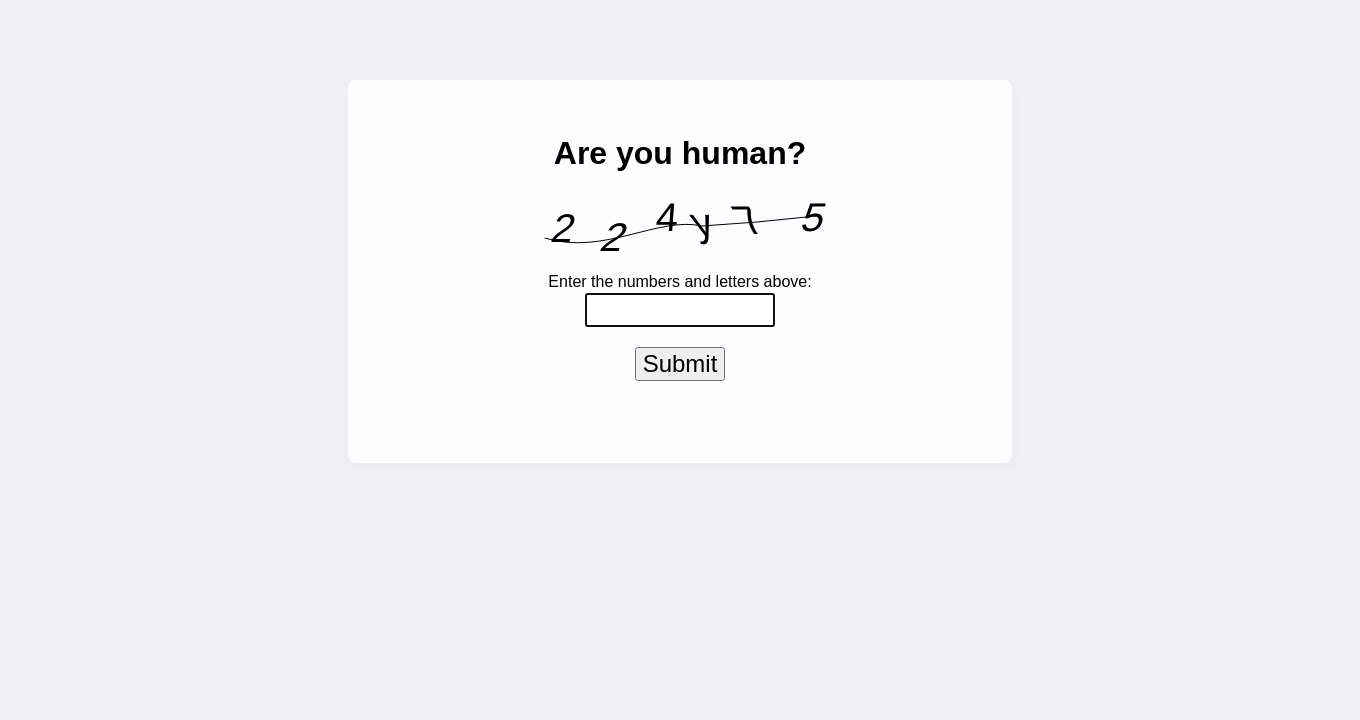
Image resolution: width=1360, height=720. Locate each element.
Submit (680, 367)
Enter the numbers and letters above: (679, 281)
